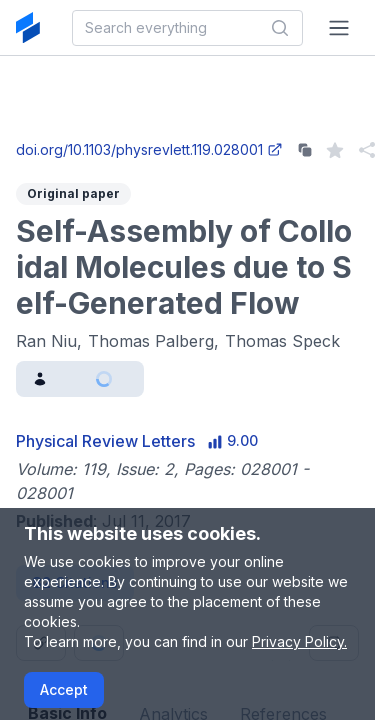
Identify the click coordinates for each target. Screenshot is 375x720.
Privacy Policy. (299, 641)
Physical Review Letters (105, 441)
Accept (64, 689)
